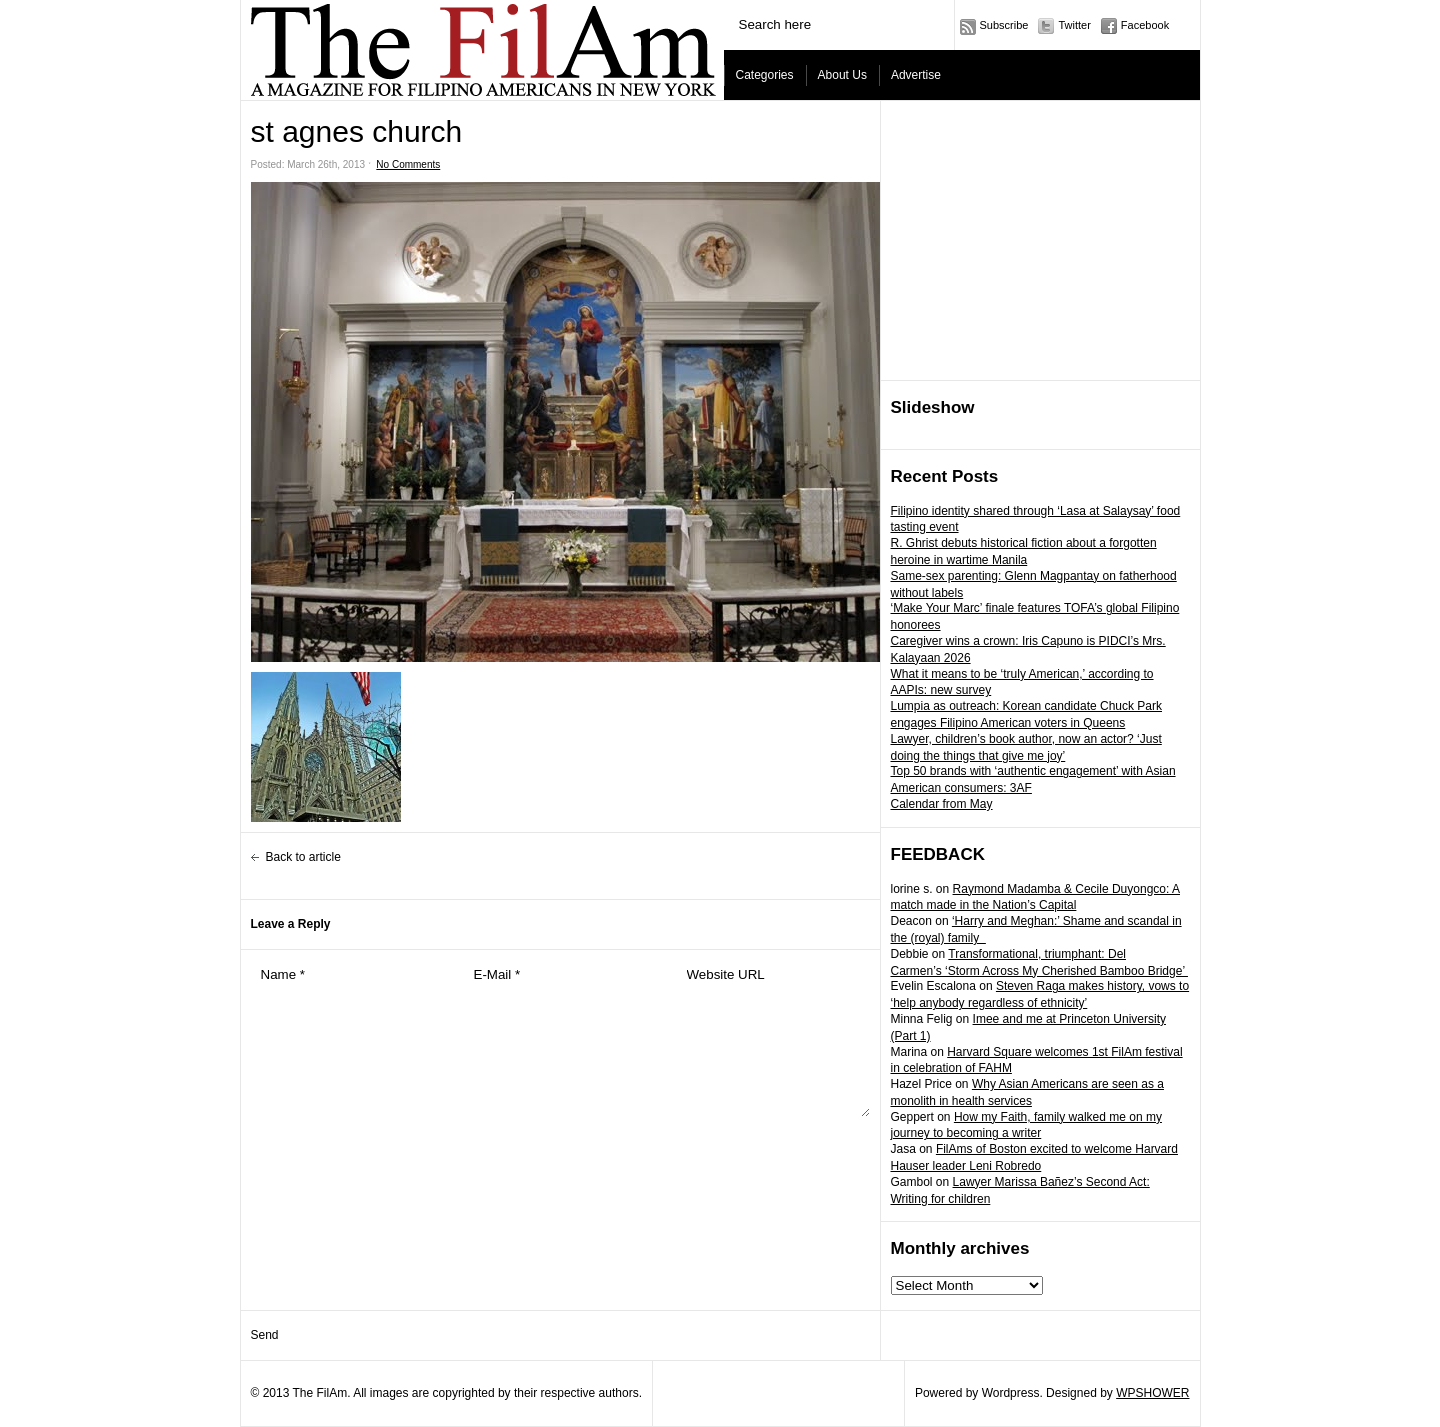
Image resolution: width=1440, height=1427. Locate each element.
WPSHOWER (1152, 1393)
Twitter (1074, 25)
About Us (842, 75)
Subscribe (1004, 25)
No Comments (408, 164)
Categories (765, 75)
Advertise (916, 75)
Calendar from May (942, 804)
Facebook (1145, 25)
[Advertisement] (1041, 241)
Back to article (303, 857)
